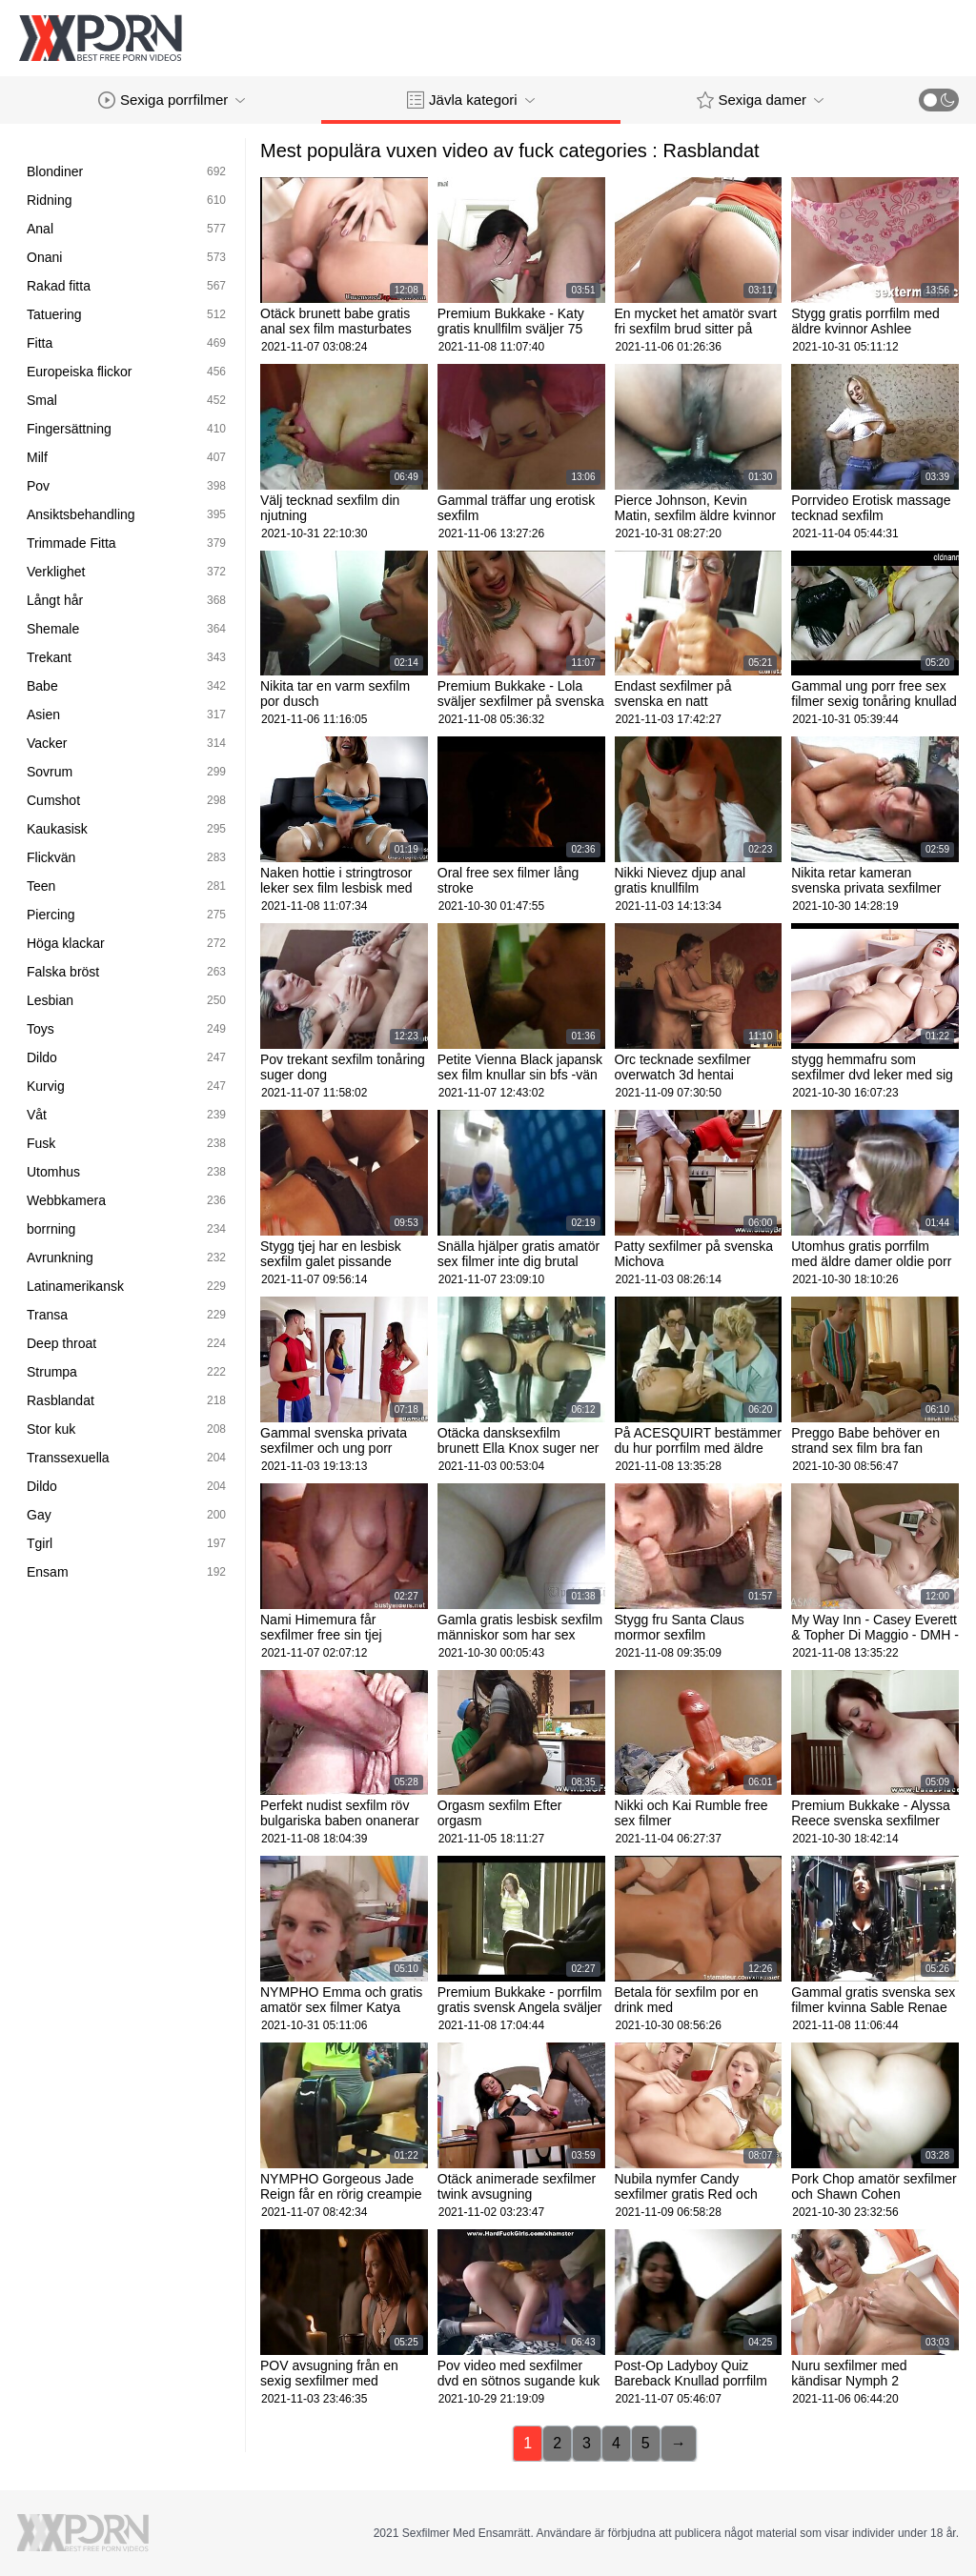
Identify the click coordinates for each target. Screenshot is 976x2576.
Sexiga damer (760, 100)
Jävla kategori (471, 100)
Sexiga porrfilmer (171, 100)
